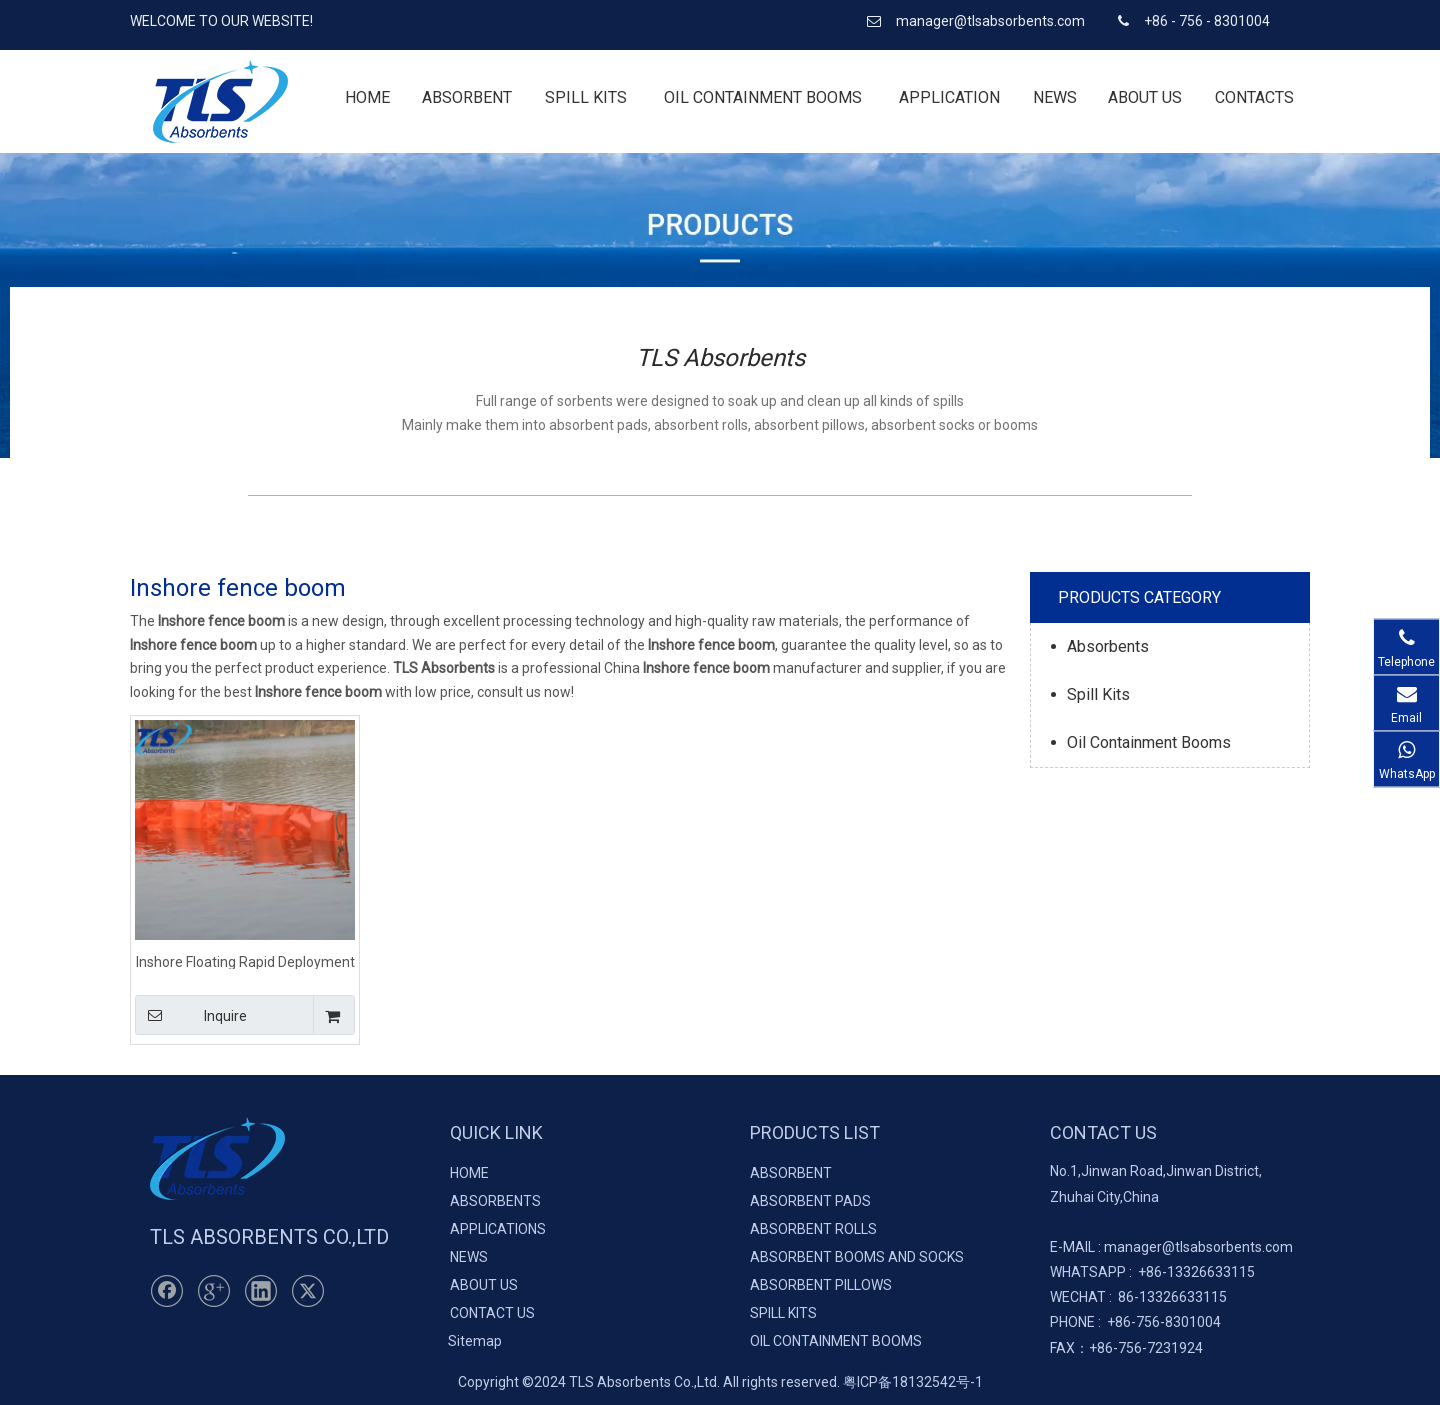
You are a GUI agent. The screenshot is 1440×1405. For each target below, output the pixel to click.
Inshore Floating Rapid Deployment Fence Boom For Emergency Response (245, 961)
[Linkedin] (261, 1291)
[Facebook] (167, 1291)
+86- (1152, 1272)
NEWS (469, 1257)
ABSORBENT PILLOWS (821, 1285)
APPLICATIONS (498, 1229)
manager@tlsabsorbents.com (992, 21)
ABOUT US (484, 1285)
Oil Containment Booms (1149, 742)
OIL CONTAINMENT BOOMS (836, 1341)
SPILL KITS (783, 1313)
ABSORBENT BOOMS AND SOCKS (857, 1257)
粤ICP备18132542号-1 (913, 1382)
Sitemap (475, 1341)
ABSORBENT (791, 1173)
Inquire (191, 1015)
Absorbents (1108, 646)
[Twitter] (308, 1291)
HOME (469, 1173)
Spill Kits (1098, 694)
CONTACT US (492, 1313)
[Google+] (214, 1291)
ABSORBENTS (495, 1201)
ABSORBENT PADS (810, 1201)
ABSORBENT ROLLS (813, 1229)
